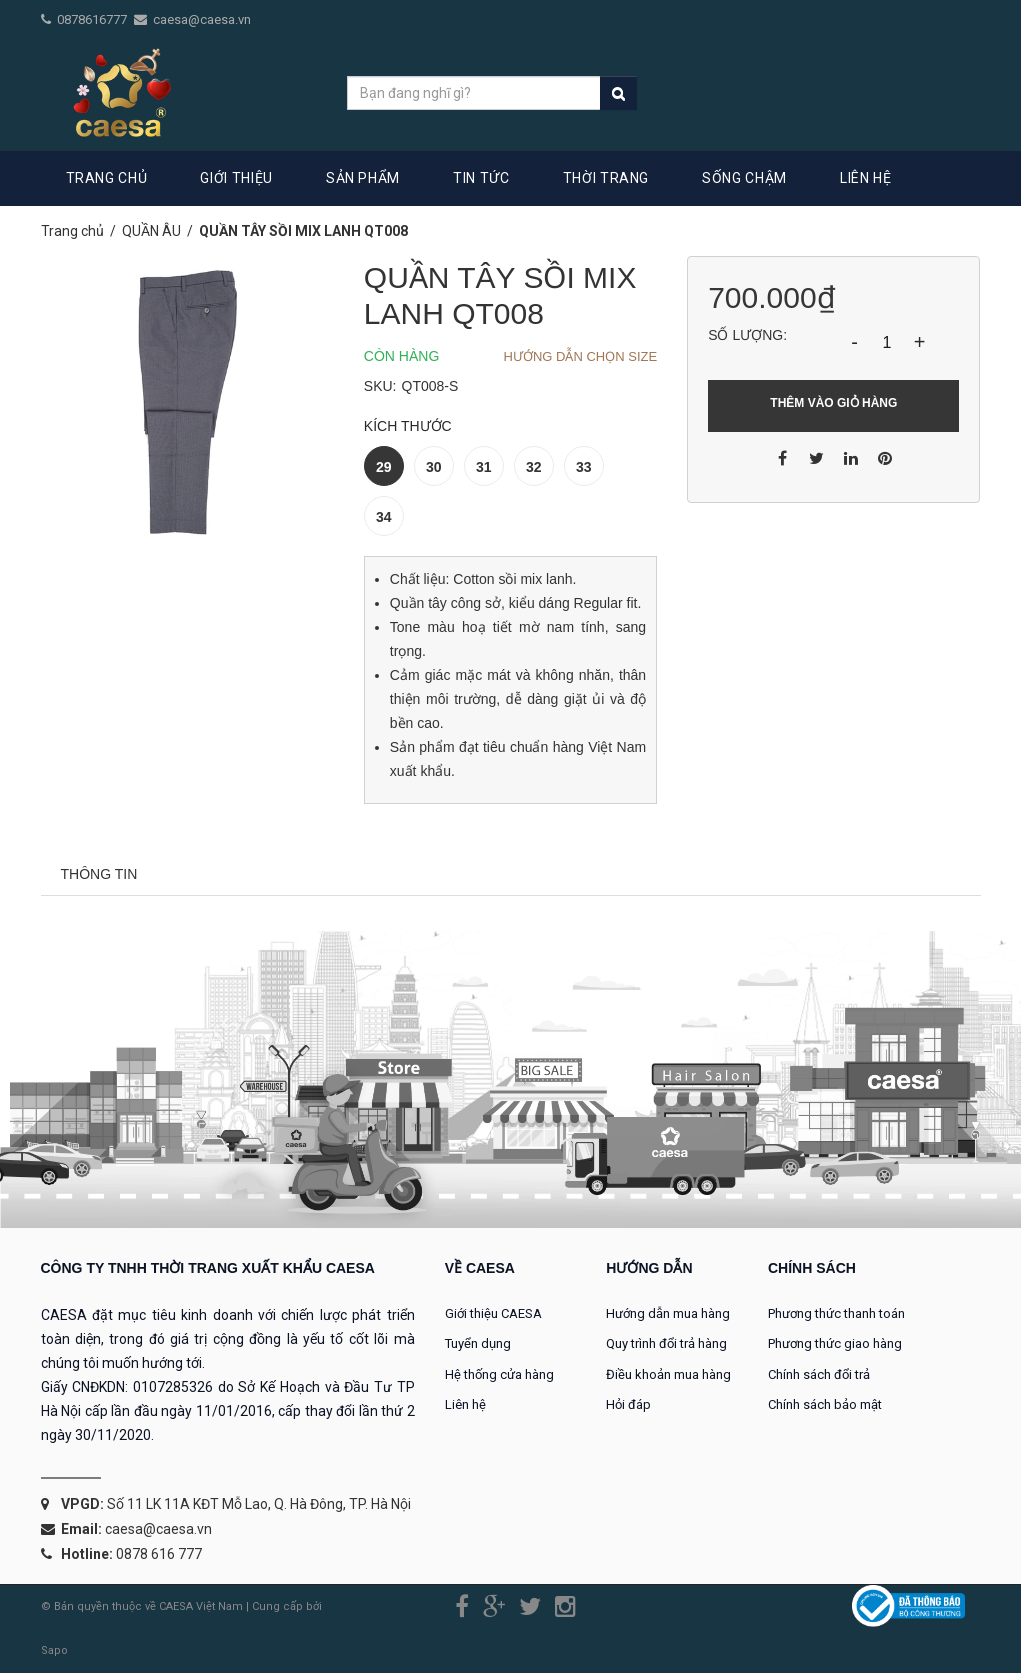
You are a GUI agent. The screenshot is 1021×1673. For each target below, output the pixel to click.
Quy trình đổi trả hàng (666, 1343)
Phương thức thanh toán (836, 1313)
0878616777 (93, 19)
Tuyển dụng (478, 1343)
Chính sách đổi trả (819, 1374)
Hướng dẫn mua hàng (668, 1313)
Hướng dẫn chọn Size (581, 356)
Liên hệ (465, 1404)
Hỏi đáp (628, 1404)
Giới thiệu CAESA (493, 1313)
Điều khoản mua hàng (668, 1374)
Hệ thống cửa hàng (499, 1374)
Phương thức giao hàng (835, 1343)
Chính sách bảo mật (825, 1404)
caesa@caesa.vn (202, 19)
